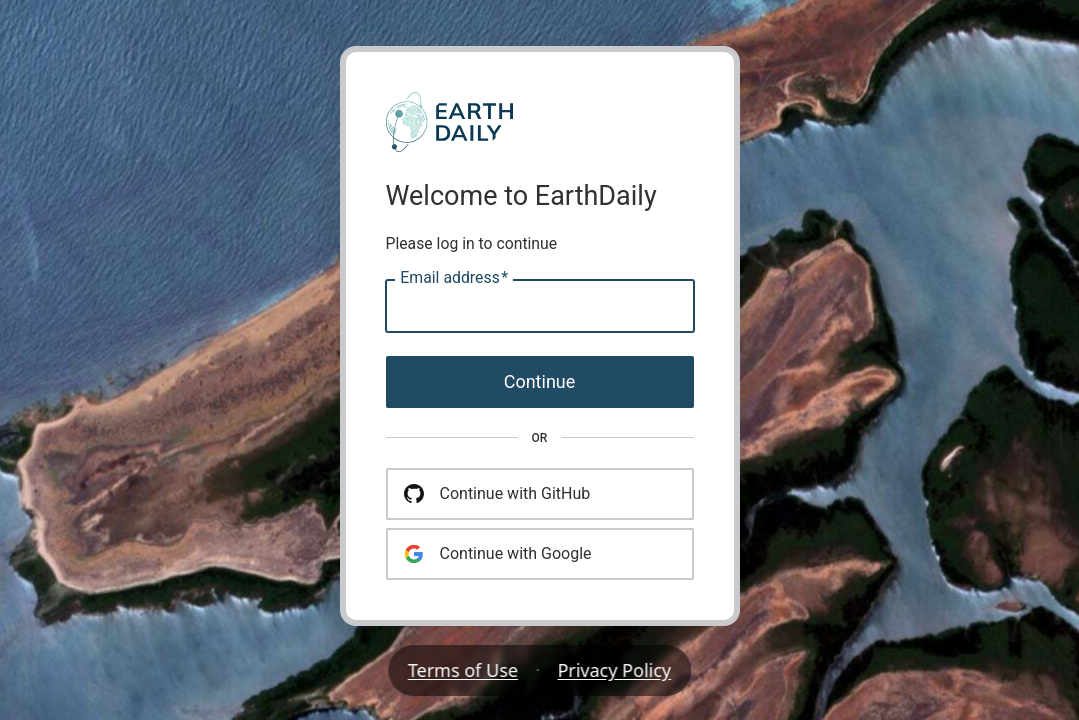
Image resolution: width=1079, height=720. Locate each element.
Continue (540, 381)
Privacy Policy (615, 670)
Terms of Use (463, 670)
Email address (454, 278)
